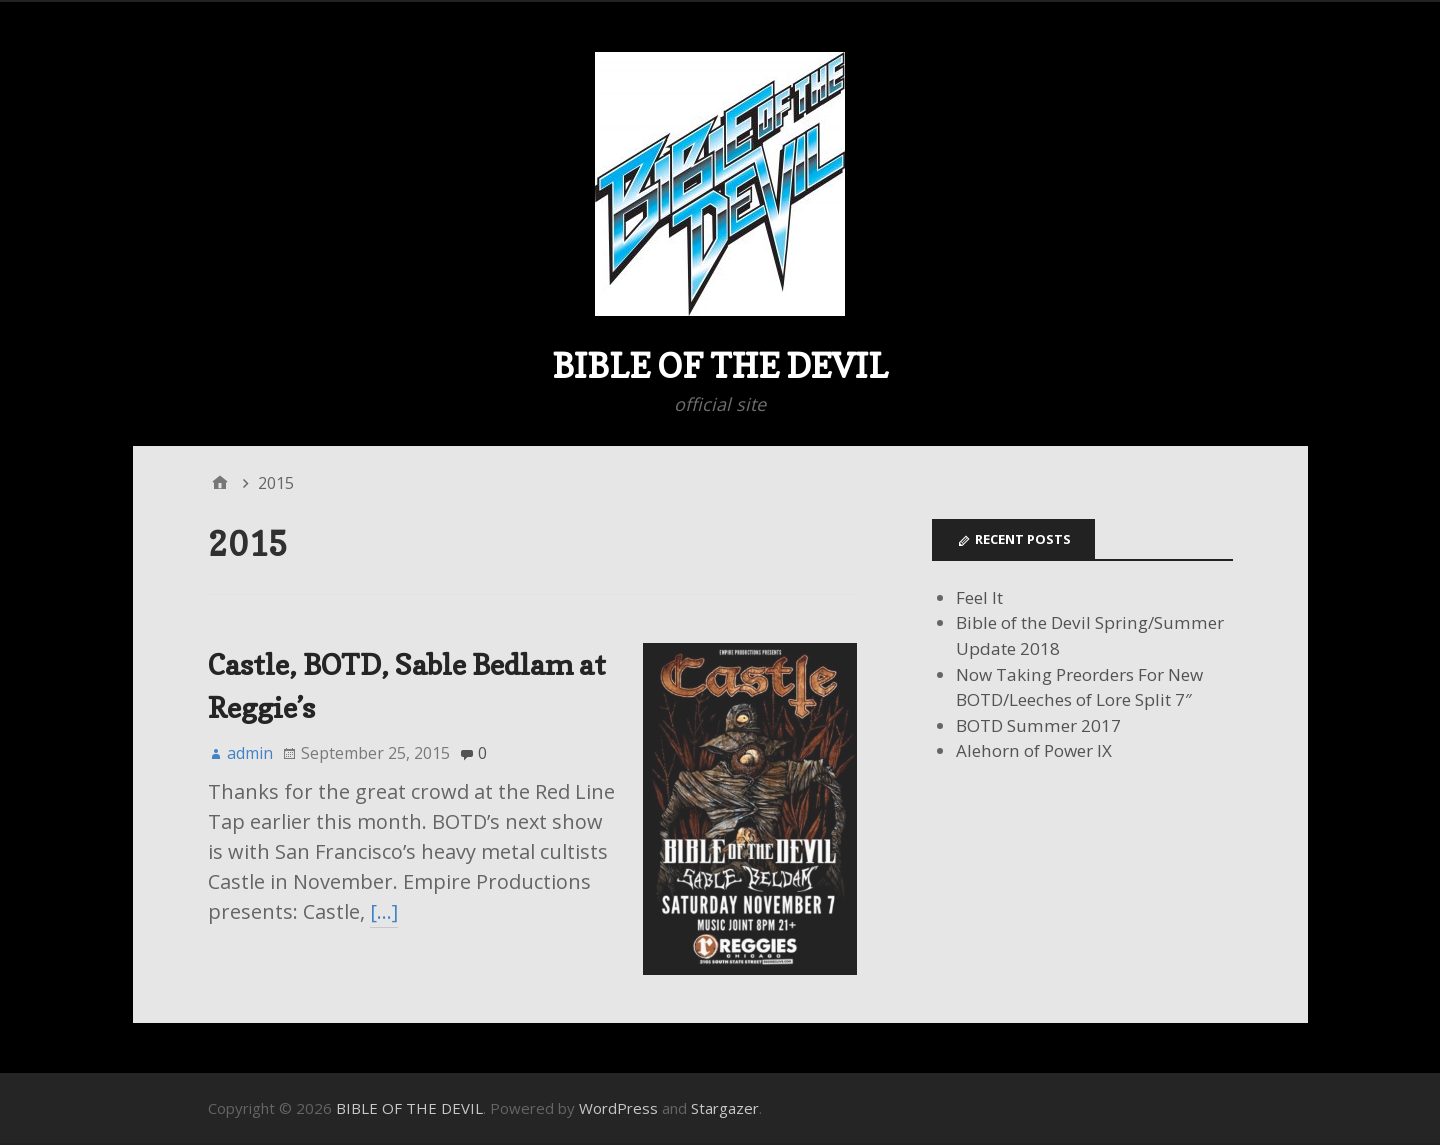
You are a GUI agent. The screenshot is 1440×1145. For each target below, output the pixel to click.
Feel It (979, 597)
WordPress (618, 1108)
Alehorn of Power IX (1034, 750)
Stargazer (725, 1108)
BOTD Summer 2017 (1038, 725)
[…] (384, 911)
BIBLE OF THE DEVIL (720, 365)
